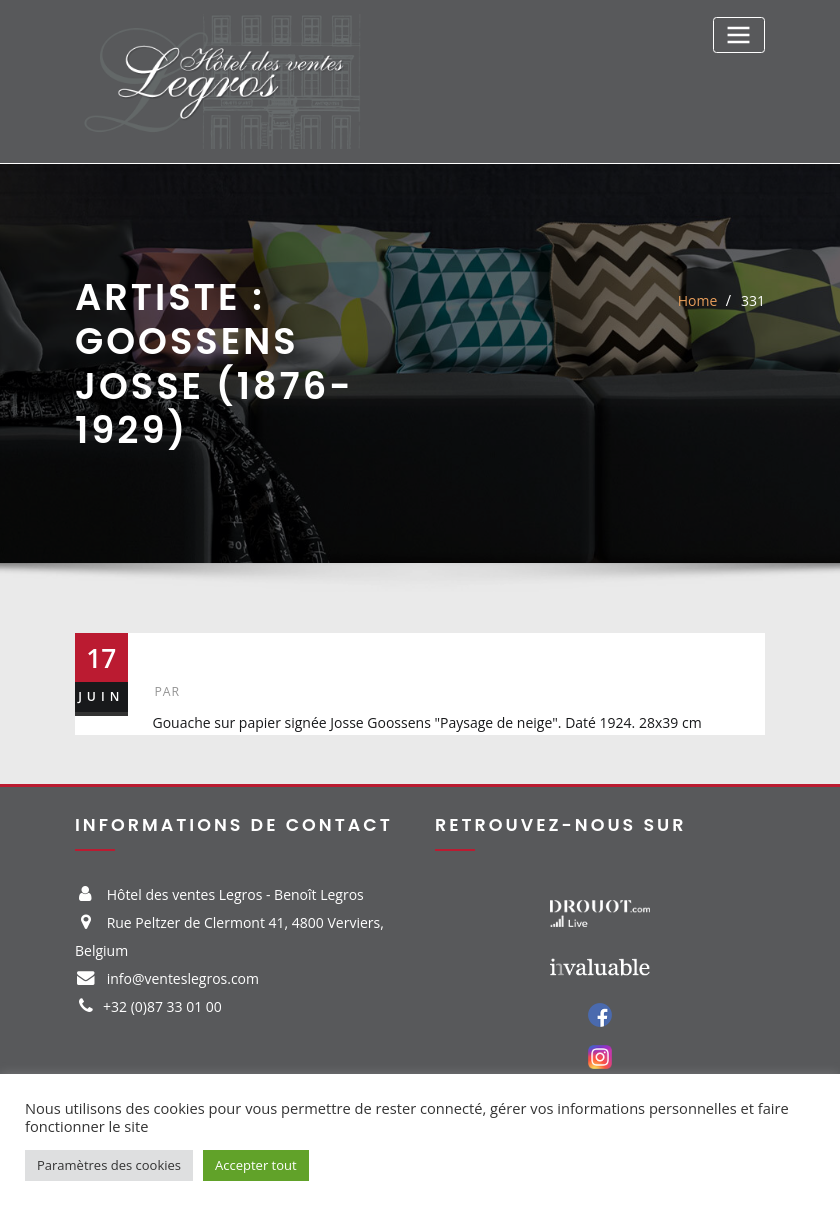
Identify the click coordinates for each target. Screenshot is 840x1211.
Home (698, 300)
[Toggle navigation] (739, 34)
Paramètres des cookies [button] (109, 1165)
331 (753, 300)
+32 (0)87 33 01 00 (162, 1006)
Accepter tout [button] (256, 1165)
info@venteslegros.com (183, 978)
